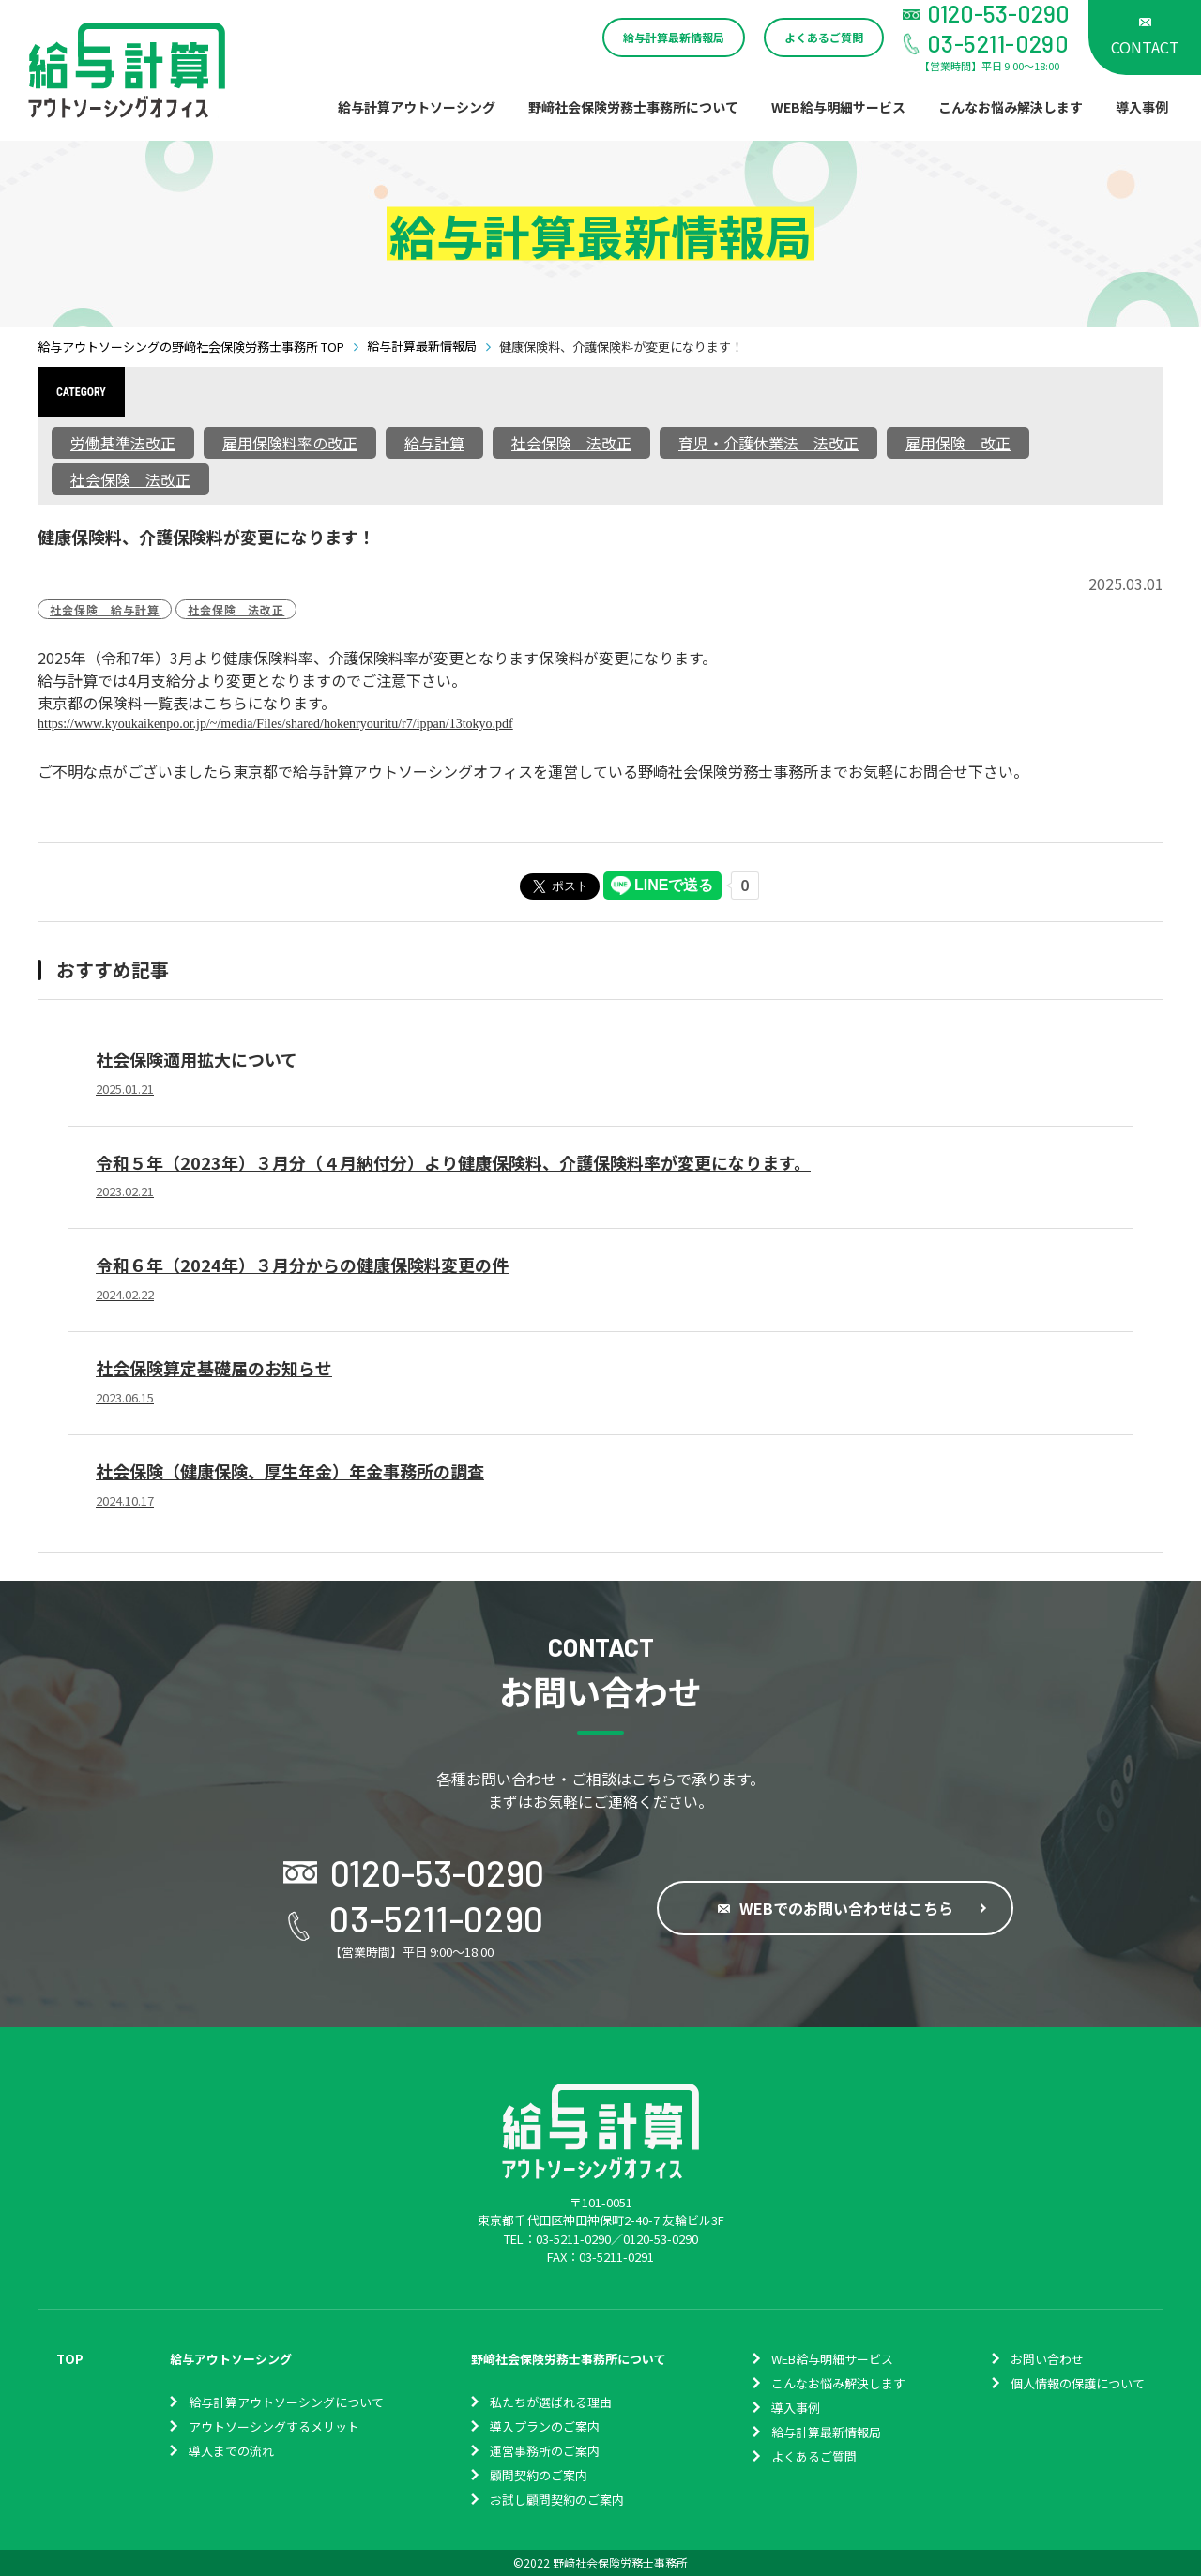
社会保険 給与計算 (105, 609)
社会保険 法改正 (571, 443)
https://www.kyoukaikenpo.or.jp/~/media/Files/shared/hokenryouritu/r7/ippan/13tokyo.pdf (275, 724)
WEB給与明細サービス (838, 107)
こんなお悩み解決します (1010, 107)
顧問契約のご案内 (538, 2475)
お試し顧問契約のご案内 (557, 2499)
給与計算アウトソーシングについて (286, 2402)
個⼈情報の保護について (1078, 2383)
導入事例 (1142, 107)
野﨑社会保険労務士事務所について (633, 107)
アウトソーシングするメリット (274, 2426)
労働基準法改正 (122, 443)
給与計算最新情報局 (673, 37)
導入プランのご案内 (545, 2426)
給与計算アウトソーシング (416, 107)
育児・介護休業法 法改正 (768, 443)
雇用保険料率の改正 (289, 443)
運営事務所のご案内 (545, 2451)
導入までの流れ (231, 2451)
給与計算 (434, 443)
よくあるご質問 (823, 37)
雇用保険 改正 (958, 443)
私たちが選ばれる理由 (551, 2402)
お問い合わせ (1047, 2359)
